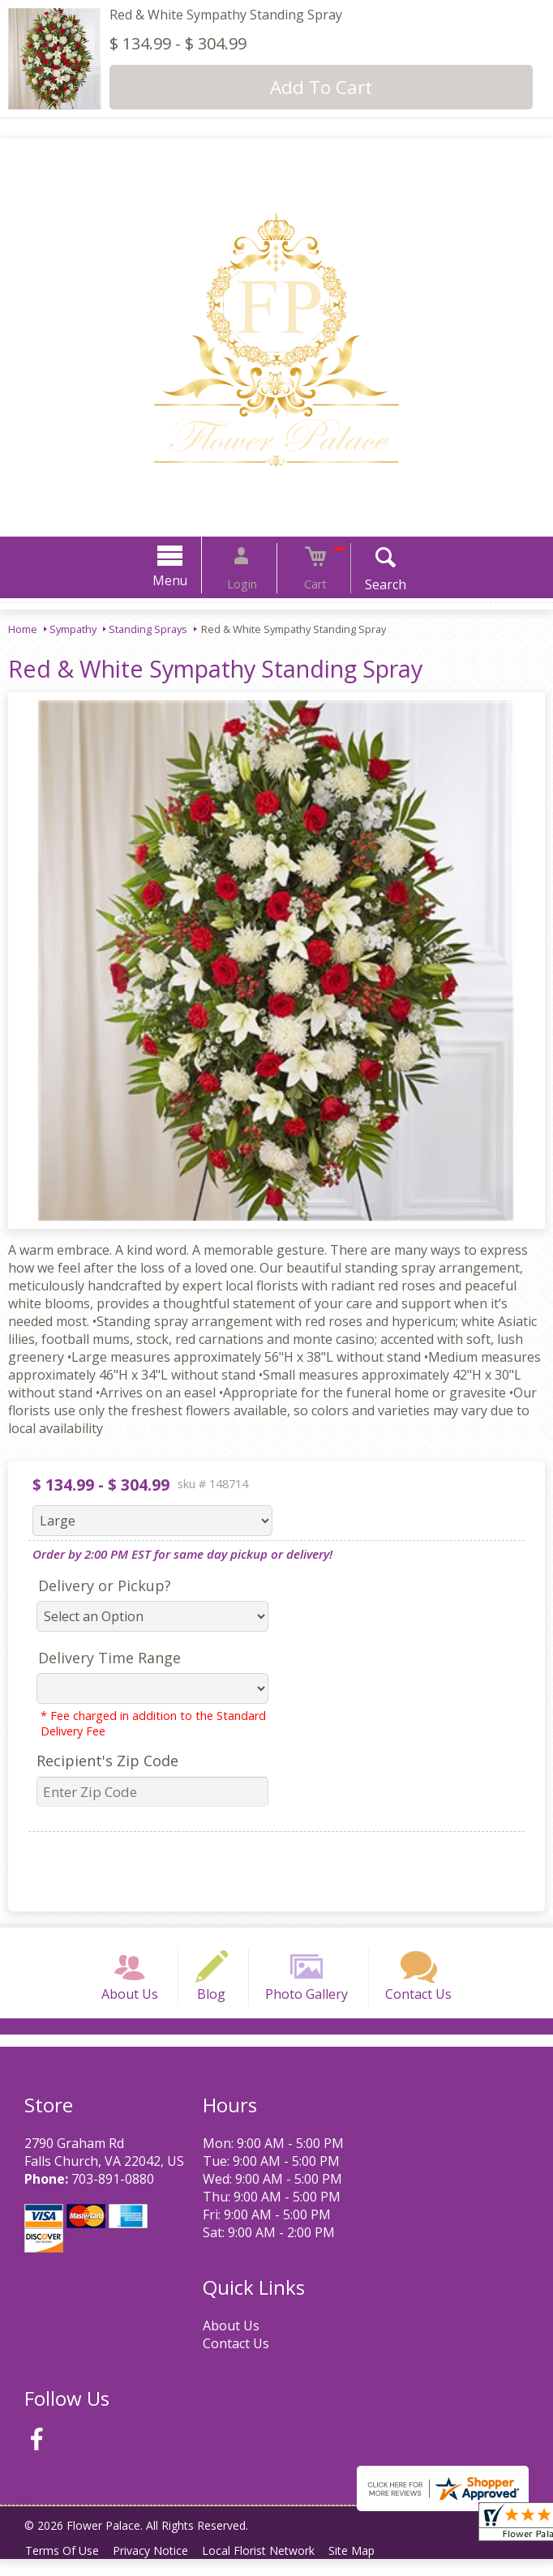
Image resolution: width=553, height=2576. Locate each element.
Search (367, 584)
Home (22, 629)
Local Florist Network (272, 2567)
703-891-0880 (112, 2197)
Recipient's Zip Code (107, 1760)
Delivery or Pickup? (104, 1585)
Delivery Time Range (109, 1657)
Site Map (372, 2567)
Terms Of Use (65, 2567)
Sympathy (72, 629)
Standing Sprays (148, 629)
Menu (188, 580)
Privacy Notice (159, 2567)
